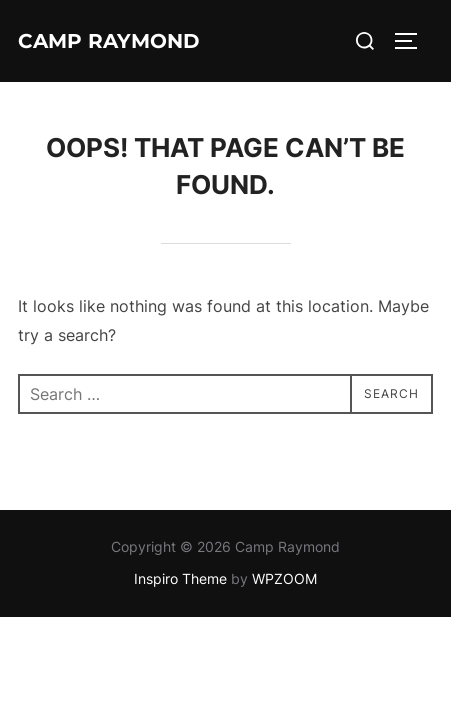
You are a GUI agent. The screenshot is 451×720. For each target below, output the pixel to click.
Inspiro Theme (180, 578)
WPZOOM (284, 578)
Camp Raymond (109, 41)
